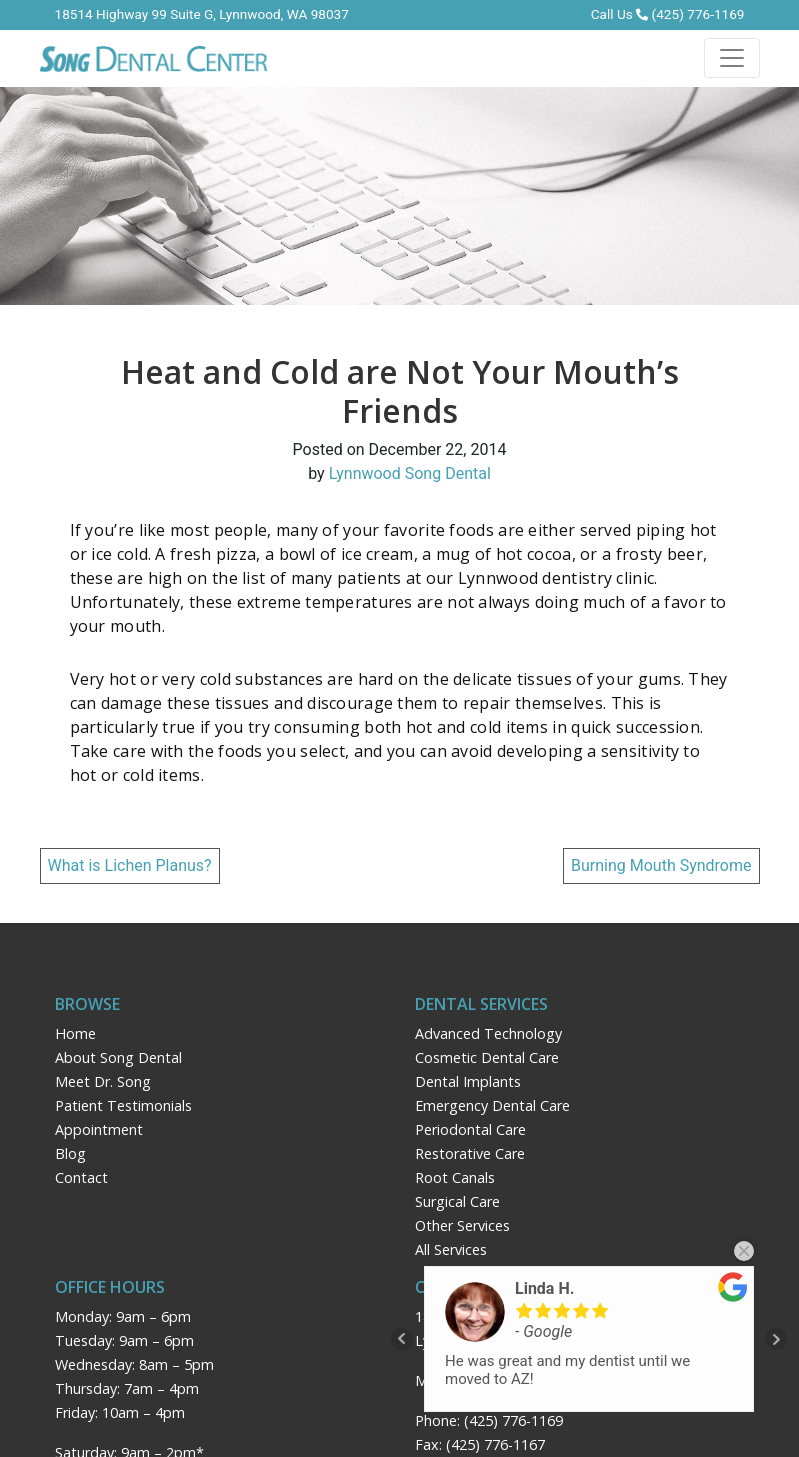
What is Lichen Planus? (130, 865)
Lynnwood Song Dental (410, 473)
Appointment (99, 1129)
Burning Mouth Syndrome (661, 865)
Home (75, 1033)
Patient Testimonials (123, 1105)
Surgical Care (457, 1201)
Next (776, 1339)
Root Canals (455, 1177)
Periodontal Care (470, 1129)
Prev (402, 1339)
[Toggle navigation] (732, 58)
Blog (70, 1153)
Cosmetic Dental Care (487, 1057)
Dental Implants (468, 1081)
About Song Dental (118, 1057)
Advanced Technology (488, 1033)
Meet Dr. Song (103, 1081)
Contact (81, 1177)
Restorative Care (470, 1153)
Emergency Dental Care (492, 1105)
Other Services (462, 1225)
